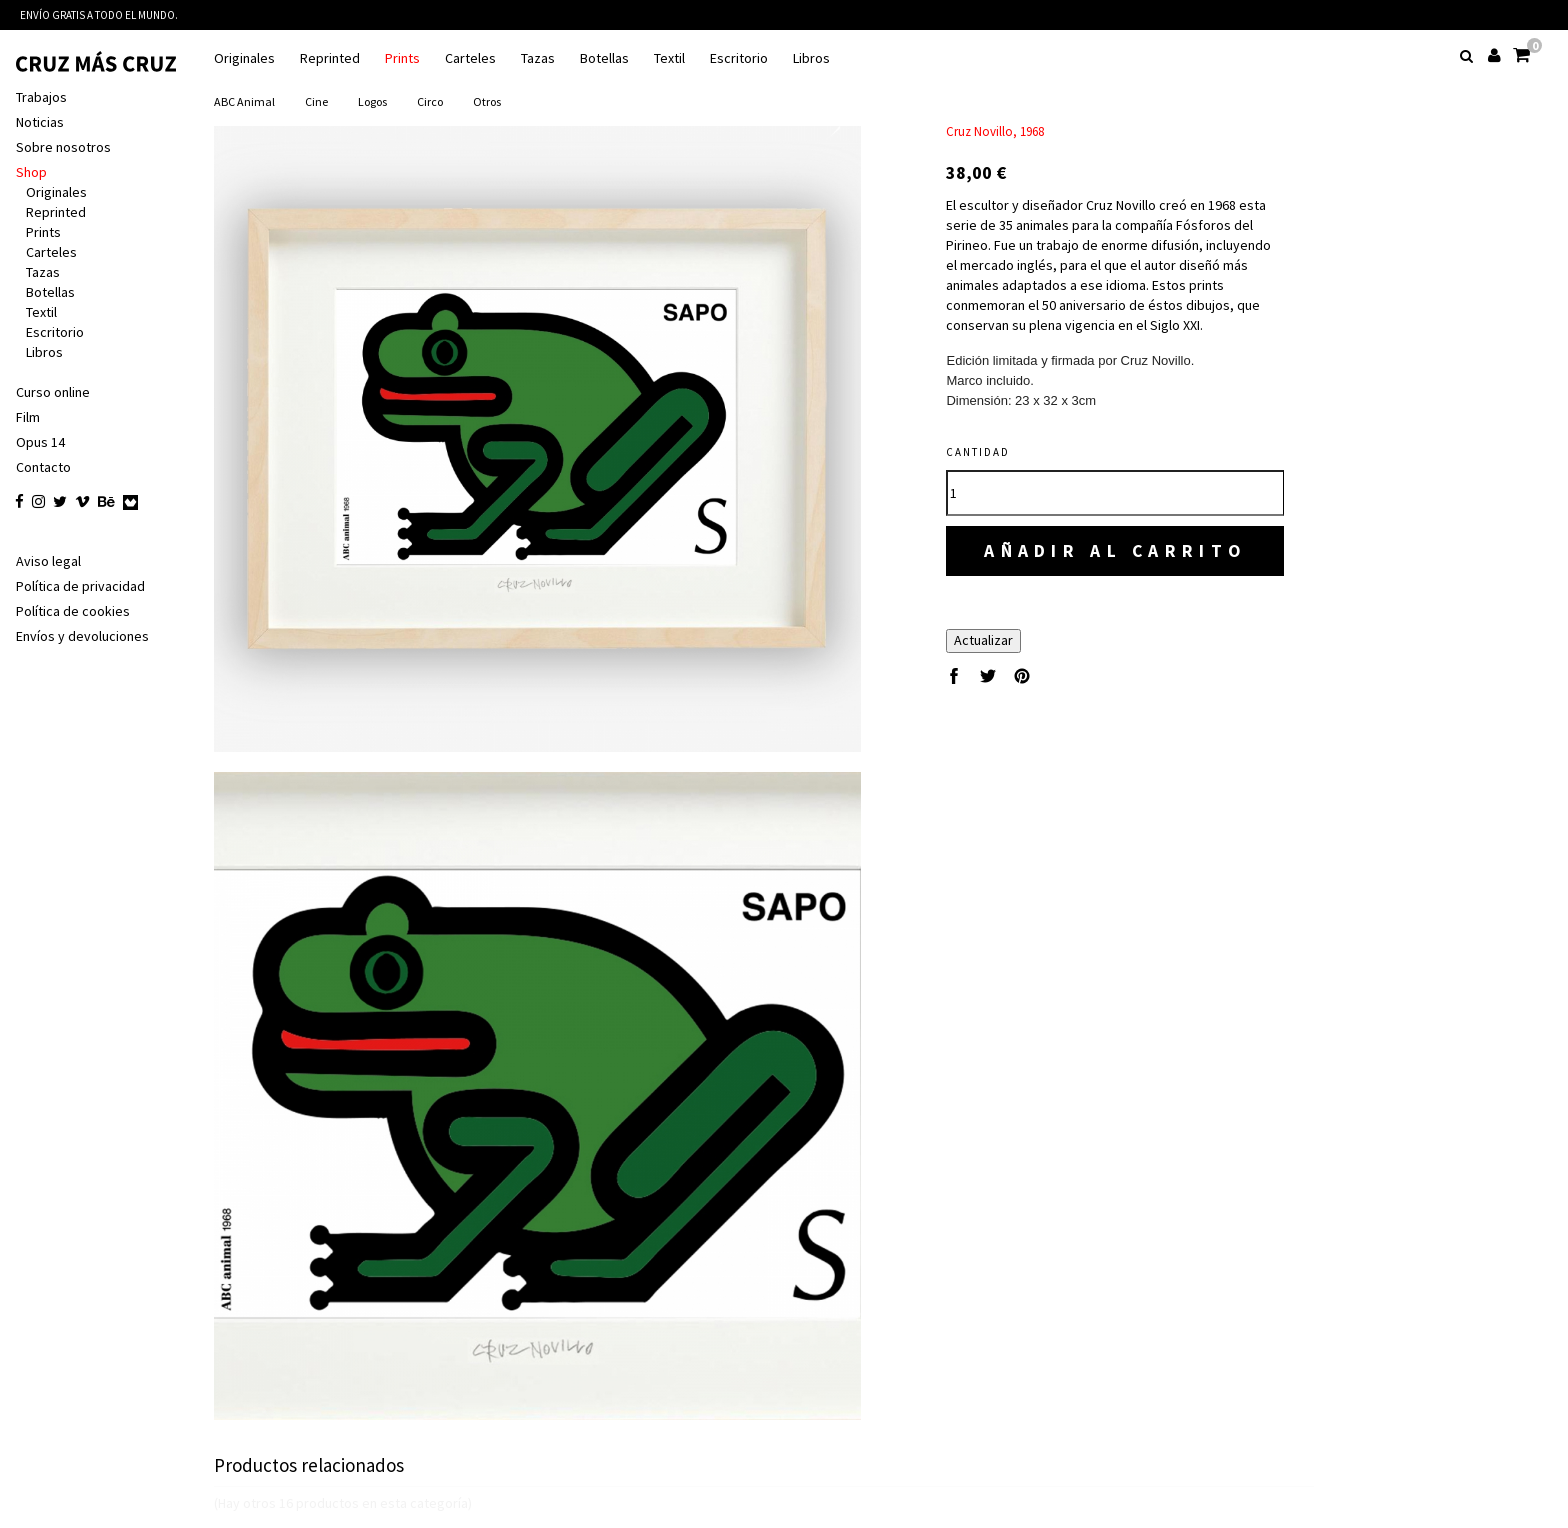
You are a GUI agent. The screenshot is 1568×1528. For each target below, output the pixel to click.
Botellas (604, 58)
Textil (669, 58)
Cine (316, 101)
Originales (244, 58)
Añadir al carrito (1115, 550)
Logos (372, 101)
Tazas (538, 58)
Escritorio (739, 58)
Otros (487, 101)
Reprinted (330, 58)
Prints (402, 58)
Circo (430, 101)
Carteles (470, 58)
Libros (811, 58)
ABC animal (244, 101)
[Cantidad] (1115, 493)
